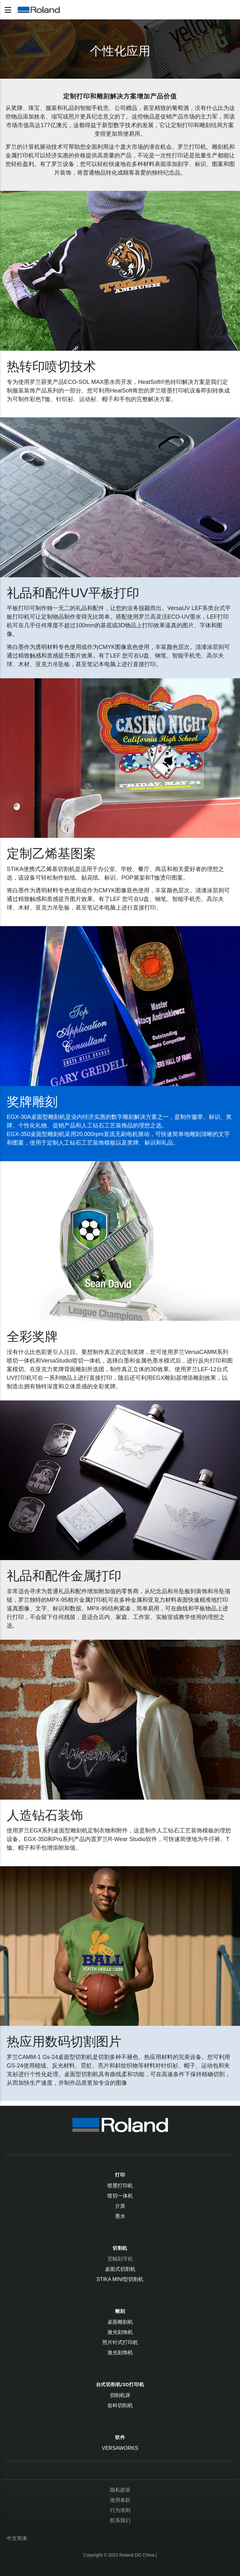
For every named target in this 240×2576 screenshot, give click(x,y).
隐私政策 (120, 2490)
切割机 (120, 2248)
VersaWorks (120, 2448)
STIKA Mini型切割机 (120, 2279)
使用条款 (120, 2500)
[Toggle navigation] (8, 10)
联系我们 (120, 2520)
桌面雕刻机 (120, 2322)
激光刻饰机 (120, 2332)
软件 (120, 2437)
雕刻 (120, 2311)
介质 (120, 2206)
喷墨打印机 (120, 2185)
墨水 (120, 2216)
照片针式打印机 (120, 2342)
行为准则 (120, 2510)
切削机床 (120, 2395)
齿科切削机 (120, 2405)
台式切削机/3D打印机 (120, 2384)
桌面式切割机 (120, 2269)
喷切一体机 (120, 2195)
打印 (120, 2174)
